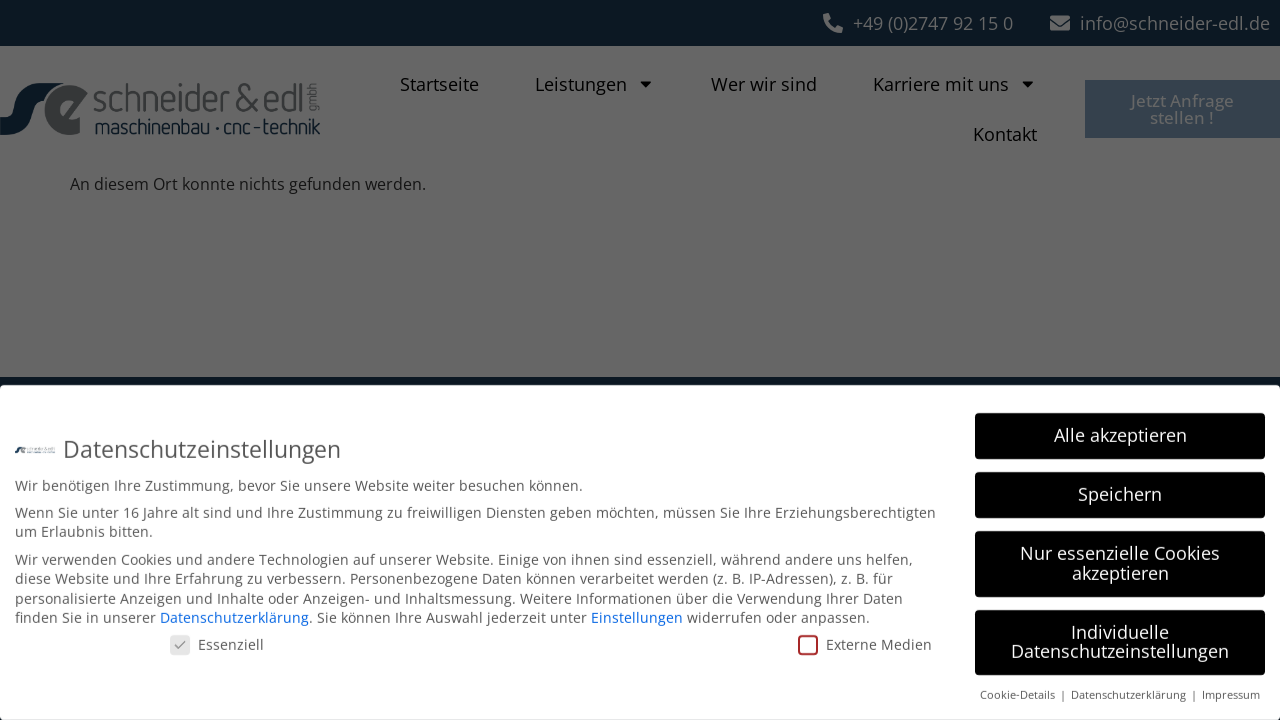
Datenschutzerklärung (234, 613)
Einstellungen (637, 613)
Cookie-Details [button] (1019, 691)
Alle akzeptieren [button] (1120, 431)
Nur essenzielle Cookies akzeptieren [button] (1120, 559)
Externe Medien (865, 639)
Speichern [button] (1120, 490)
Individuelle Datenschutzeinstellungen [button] (1120, 637)
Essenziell (217, 639)
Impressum (1231, 691)
